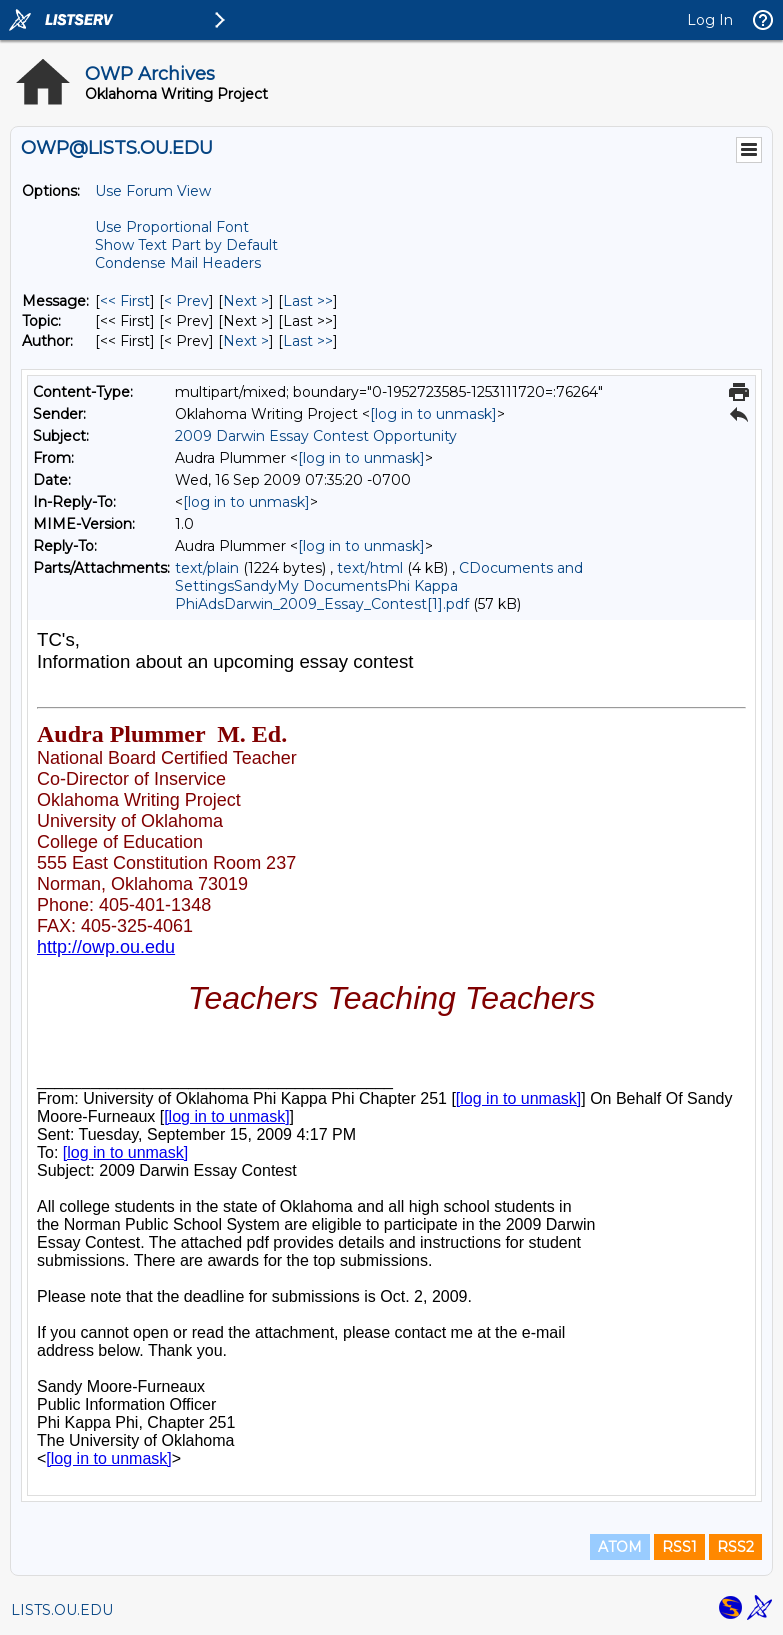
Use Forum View (153, 191)
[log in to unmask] (433, 414)
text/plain (207, 568)
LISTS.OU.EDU (62, 1610)
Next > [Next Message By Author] (246, 341)
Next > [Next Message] (246, 301)
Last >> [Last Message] (308, 301)
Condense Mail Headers (178, 263)
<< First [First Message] (125, 301)
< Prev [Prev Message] (186, 301)
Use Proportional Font (172, 227)
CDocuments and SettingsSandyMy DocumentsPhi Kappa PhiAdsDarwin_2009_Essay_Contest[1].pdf (379, 586)
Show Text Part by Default (186, 245)
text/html (370, 568)
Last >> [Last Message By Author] (308, 341)
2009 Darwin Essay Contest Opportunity (316, 436)
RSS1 (679, 1547)
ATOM (620, 1547)
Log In (710, 20)
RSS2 (735, 1547)
